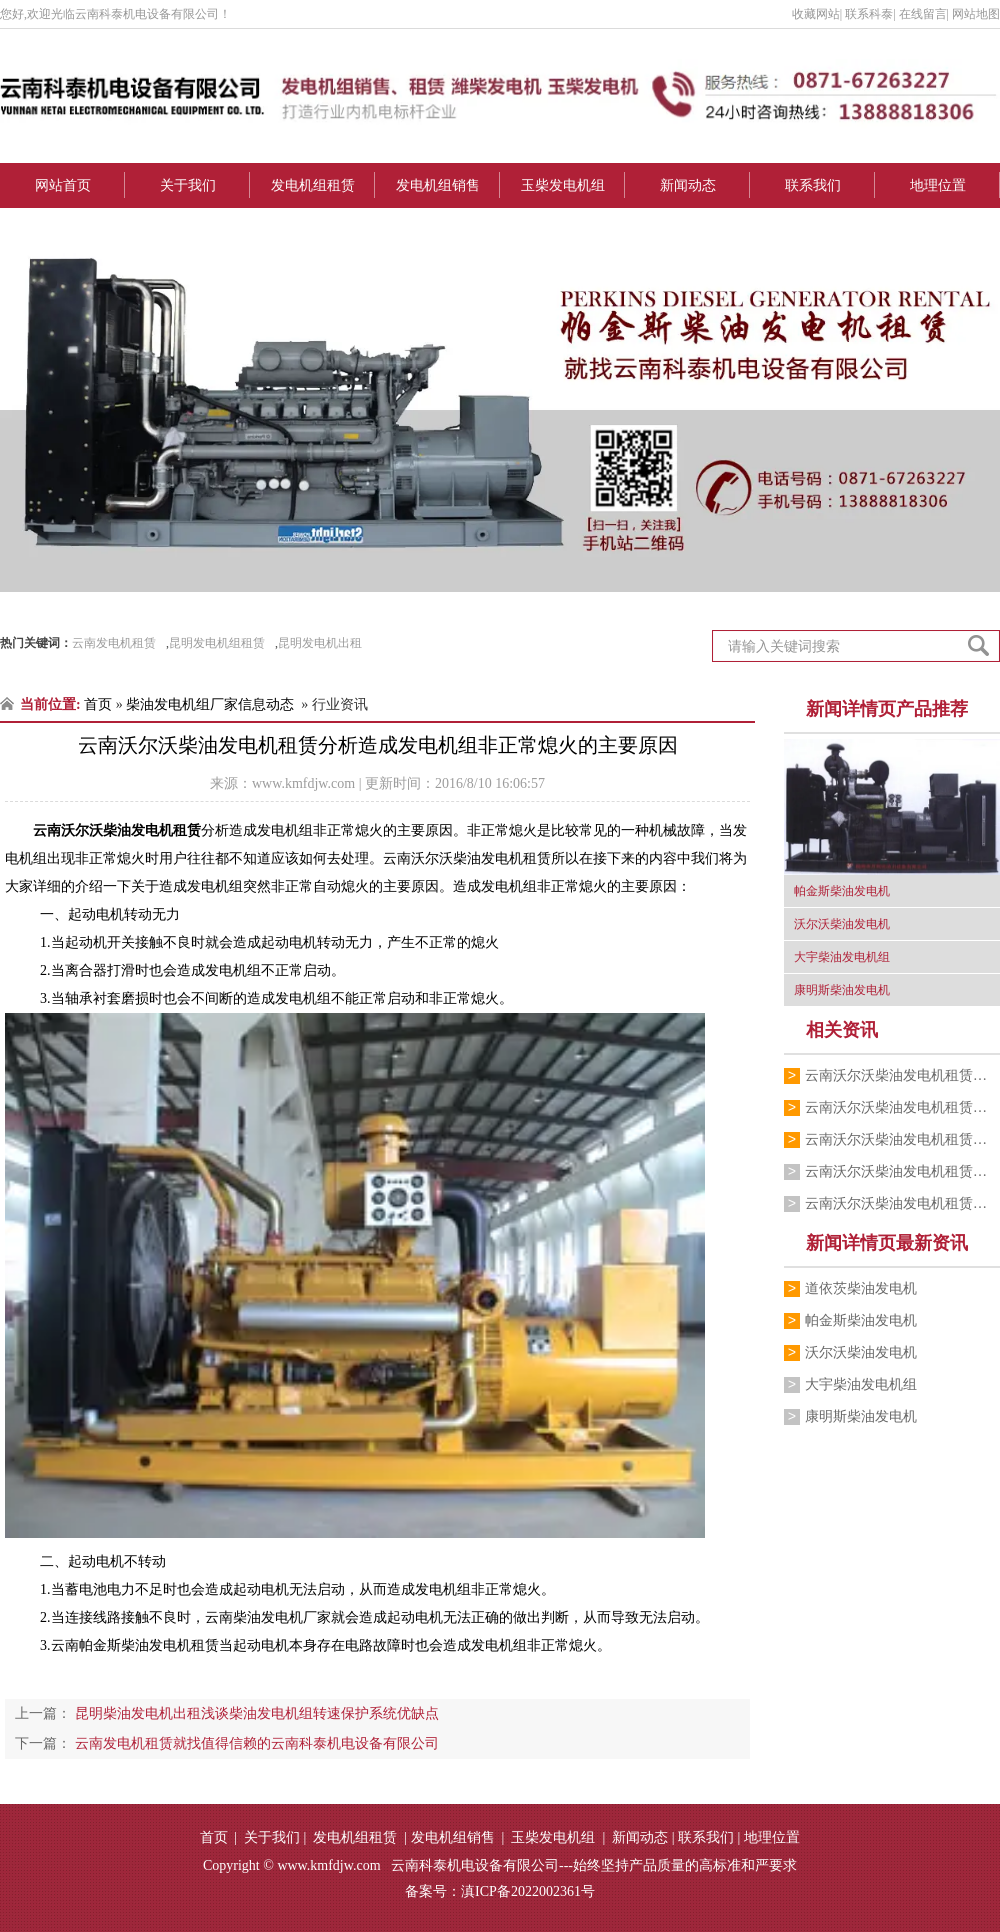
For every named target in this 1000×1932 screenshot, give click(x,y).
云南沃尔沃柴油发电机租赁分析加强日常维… (902, 1107)
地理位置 (938, 185)
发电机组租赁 (313, 185)
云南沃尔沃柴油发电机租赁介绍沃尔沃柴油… (902, 1203)
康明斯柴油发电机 (861, 1416)
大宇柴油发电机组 (861, 1384)
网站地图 (976, 14)
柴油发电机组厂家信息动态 (210, 704)
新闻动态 (688, 185)
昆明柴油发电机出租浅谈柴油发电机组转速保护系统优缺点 (255, 1713)
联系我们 (813, 185)
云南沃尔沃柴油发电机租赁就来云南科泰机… (902, 1171)
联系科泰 (869, 14)
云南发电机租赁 (114, 643)
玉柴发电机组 (563, 185)
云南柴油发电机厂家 (268, 1617)
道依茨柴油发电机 (861, 1288)
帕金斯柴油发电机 (861, 1320)
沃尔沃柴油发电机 (861, 1352)
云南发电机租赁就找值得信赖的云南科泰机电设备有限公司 (255, 1743)
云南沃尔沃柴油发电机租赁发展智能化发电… (902, 1075)
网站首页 (63, 185)
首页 (98, 704)
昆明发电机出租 (320, 643)
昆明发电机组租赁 (217, 643)
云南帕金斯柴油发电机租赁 (135, 1645)
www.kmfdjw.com (303, 783)
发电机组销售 (438, 185)
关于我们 (188, 185)
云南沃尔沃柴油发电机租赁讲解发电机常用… (902, 1139)
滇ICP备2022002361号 (528, 1891)
